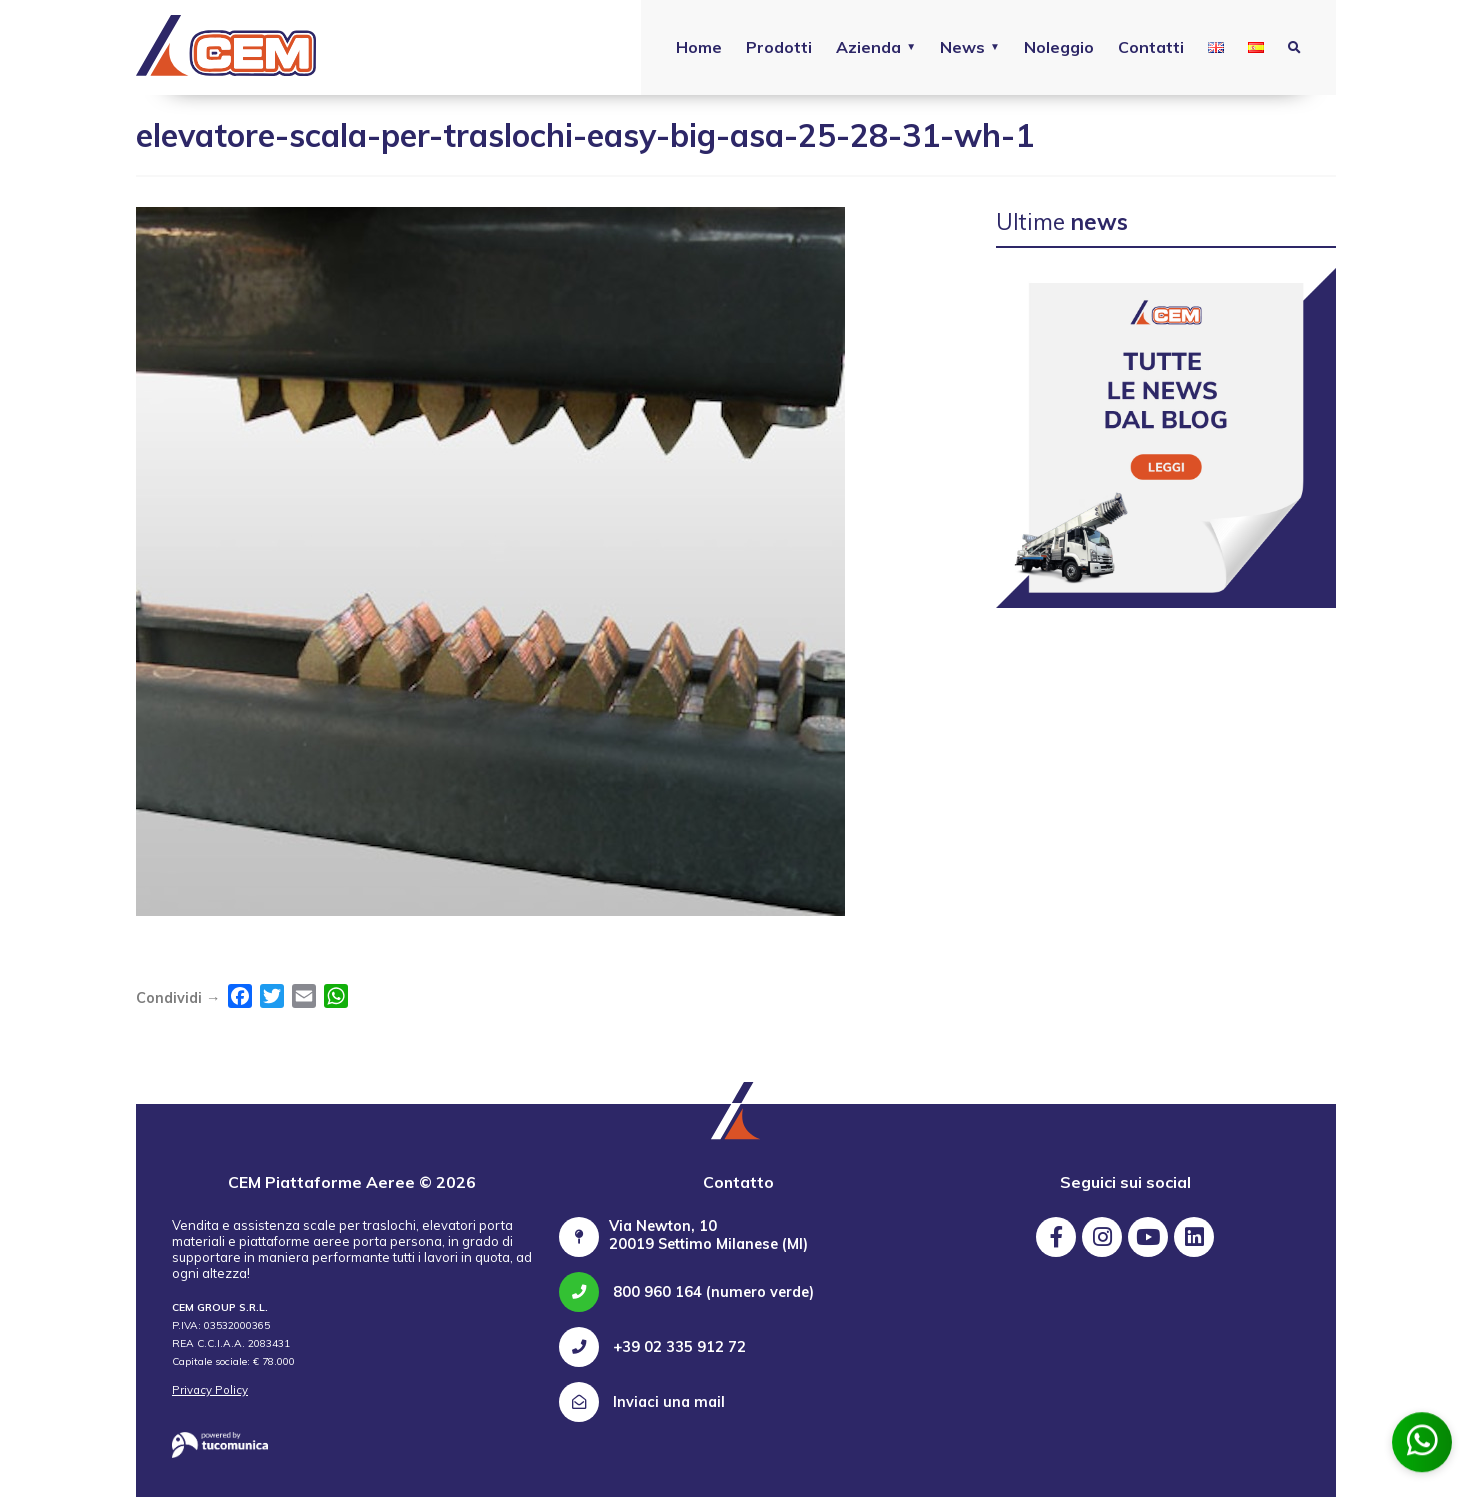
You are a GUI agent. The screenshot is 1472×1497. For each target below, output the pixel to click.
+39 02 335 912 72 (652, 1347)
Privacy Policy (210, 1390)
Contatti (1151, 47)
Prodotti (779, 47)
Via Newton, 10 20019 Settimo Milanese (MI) (708, 1235)
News (962, 47)
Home (699, 47)
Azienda (868, 47)
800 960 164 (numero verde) (686, 1292)
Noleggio (1059, 47)
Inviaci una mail (642, 1402)
